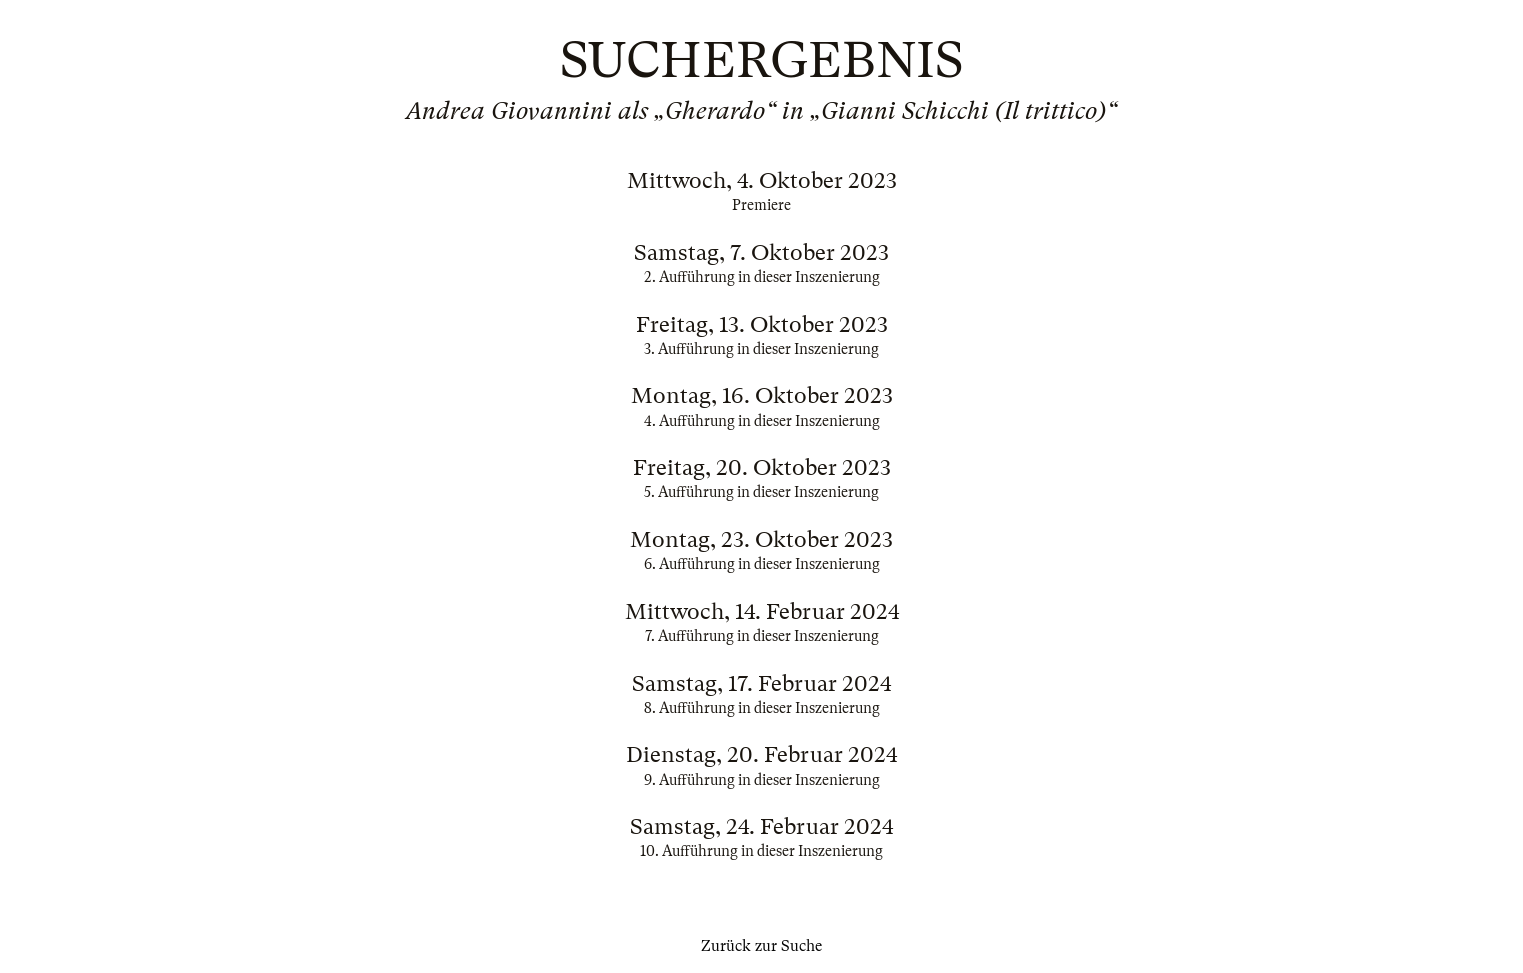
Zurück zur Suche (761, 946)
